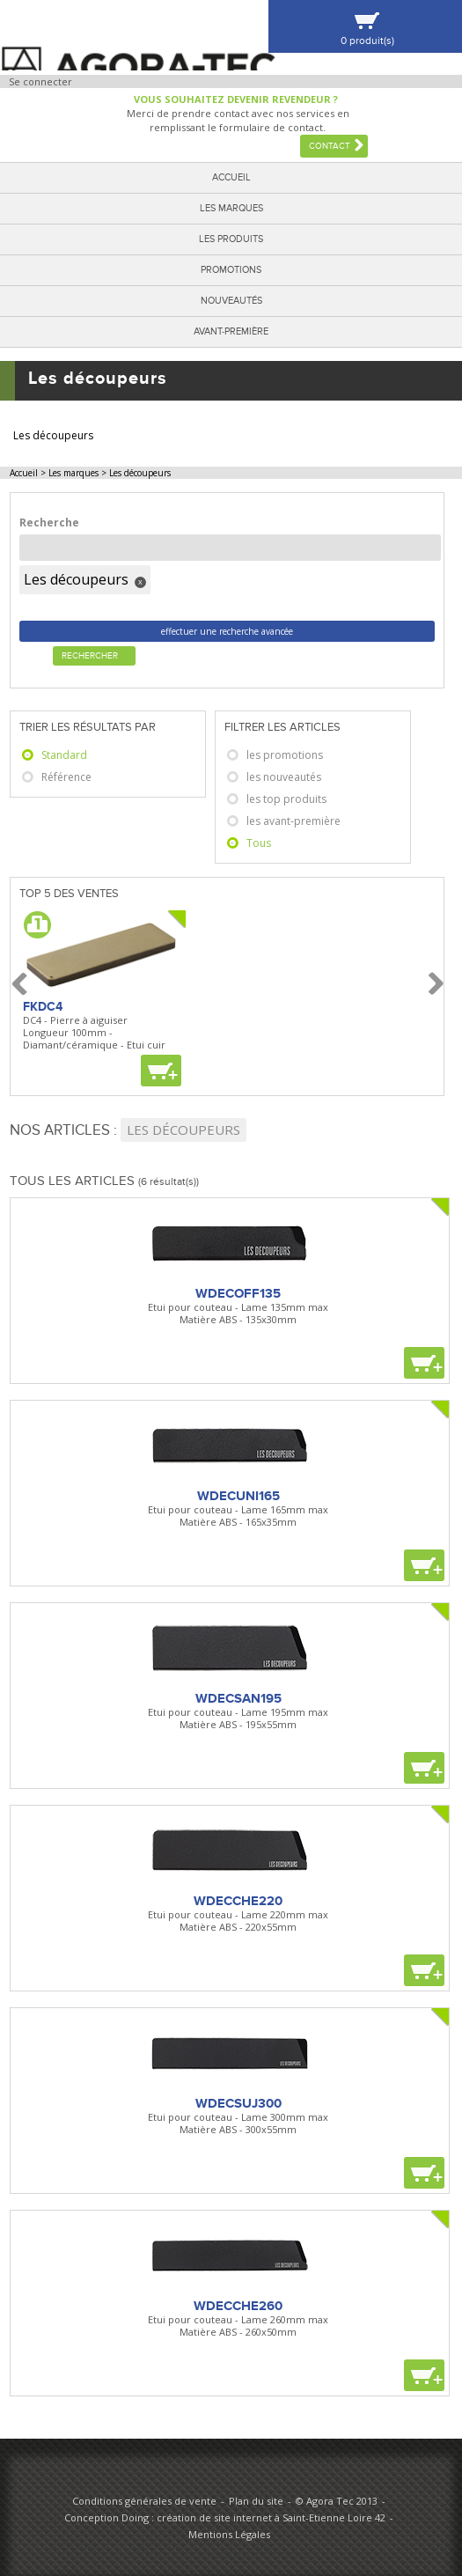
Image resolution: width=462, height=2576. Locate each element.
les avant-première (293, 820)
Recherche (49, 522)
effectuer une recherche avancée (227, 631)
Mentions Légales (229, 2534)
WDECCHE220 (238, 1901)
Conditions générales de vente (144, 2500)
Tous (258, 842)
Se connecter (40, 81)
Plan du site (256, 2500)
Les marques (231, 208)
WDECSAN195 (238, 1698)
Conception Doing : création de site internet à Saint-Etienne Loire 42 (224, 2517)
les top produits (286, 798)
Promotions (231, 270)
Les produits (231, 239)
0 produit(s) (367, 41)
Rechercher (90, 656)
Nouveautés (231, 300)
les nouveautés (283, 776)
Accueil (231, 177)
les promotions (284, 754)
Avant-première (231, 331)
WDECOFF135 (238, 1293)
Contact (329, 146)
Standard (64, 754)
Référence (66, 776)
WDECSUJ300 (238, 2103)
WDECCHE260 (238, 2306)
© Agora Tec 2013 (337, 2500)
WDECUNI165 (238, 1496)
